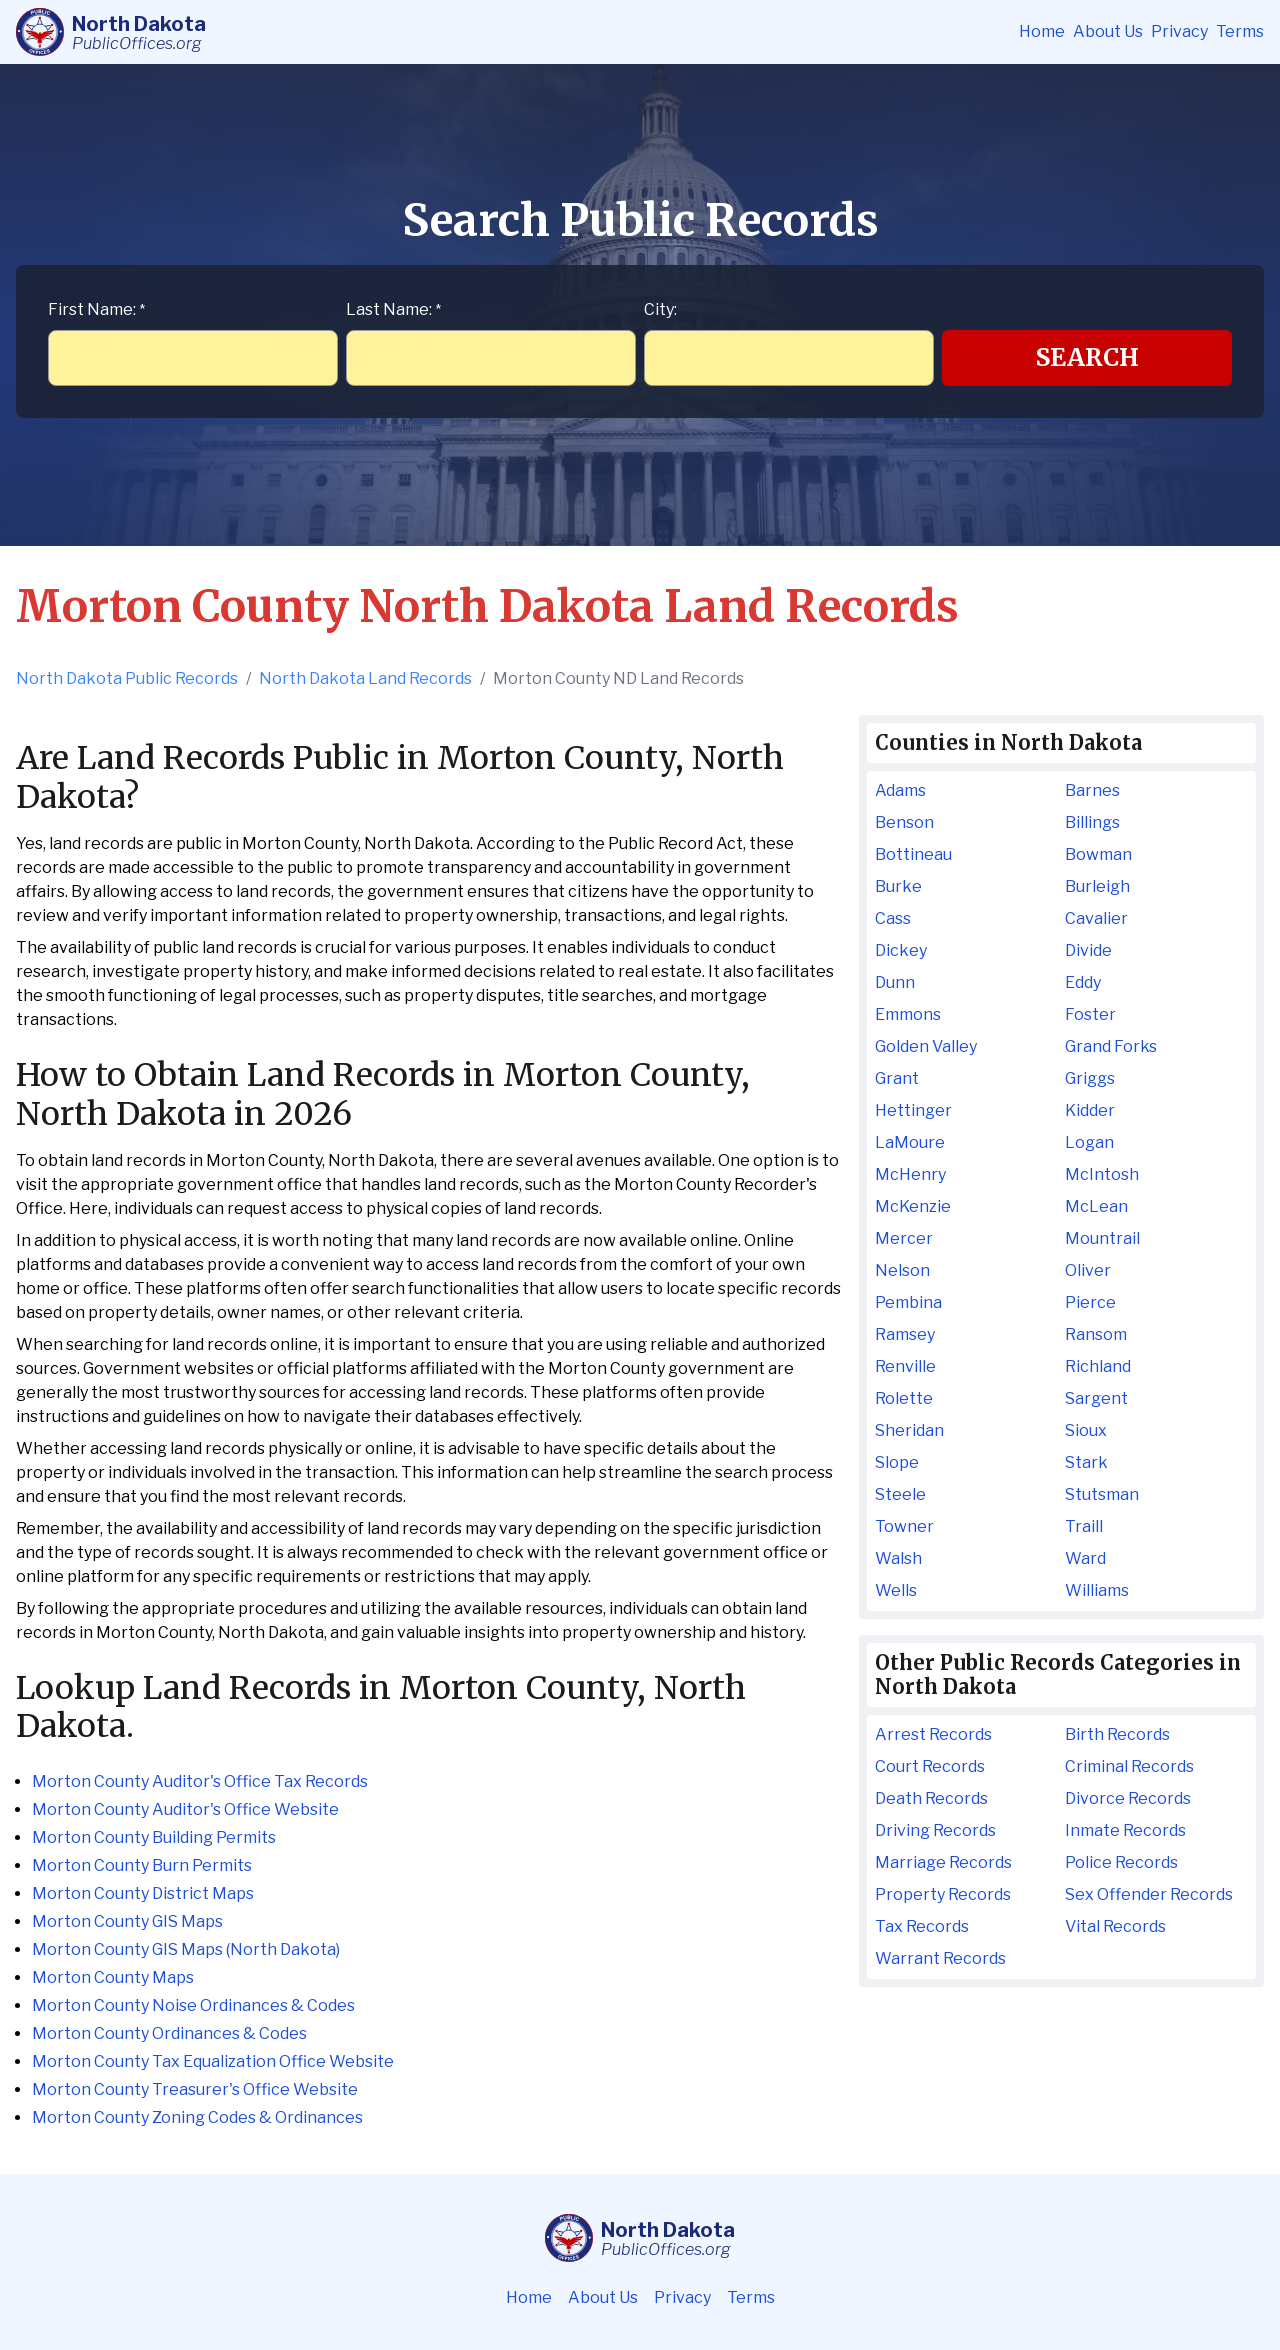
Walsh (898, 1558)
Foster (1090, 1014)
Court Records (930, 1766)
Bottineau (913, 854)
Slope (897, 1462)
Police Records (1121, 1862)
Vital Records (1115, 1926)
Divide (1088, 950)
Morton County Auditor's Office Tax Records (200, 1781)
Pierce (1090, 1302)
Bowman (1098, 854)
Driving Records (935, 1830)
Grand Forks (1111, 1046)
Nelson (902, 1270)
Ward (1085, 1558)
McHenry (910, 1174)
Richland (1098, 1366)
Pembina (908, 1302)
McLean (1096, 1206)
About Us (1108, 31)
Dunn (895, 982)
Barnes (1092, 790)
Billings (1092, 822)
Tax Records (922, 1926)
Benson (904, 822)
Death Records (931, 1798)
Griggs (1090, 1078)
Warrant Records (940, 1958)
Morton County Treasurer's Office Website (195, 2089)
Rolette (904, 1398)
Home (1042, 31)
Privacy (1179, 31)
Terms (1240, 31)
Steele (900, 1494)
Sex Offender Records (1149, 1894)
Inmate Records (1125, 1830)
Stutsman (1102, 1494)
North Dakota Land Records (365, 678)
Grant (897, 1078)
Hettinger (913, 1110)
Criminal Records (1129, 1766)
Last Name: (393, 309)
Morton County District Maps (143, 1893)
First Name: (96, 309)
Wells (896, 1590)
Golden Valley (926, 1046)
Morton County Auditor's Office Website (185, 1809)
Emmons (908, 1014)
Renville (905, 1366)
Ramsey (905, 1334)
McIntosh (1102, 1174)
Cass (893, 918)
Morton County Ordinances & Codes (169, 2033)
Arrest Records (933, 1734)
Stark (1086, 1462)
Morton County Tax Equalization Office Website (213, 2061)
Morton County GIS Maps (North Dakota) (186, 1949)
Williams (1097, 1590)
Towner (904, 1526)
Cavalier (1096, 918)
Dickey (901, 950)
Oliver (1088, 1270)
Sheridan (909, 1430)
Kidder (1090, 1110)
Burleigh (1097, 886)
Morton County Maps (113, 1977)
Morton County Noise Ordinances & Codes (193, 2005)
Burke (898, 886)
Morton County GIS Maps (127, 1921)
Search (1087, 357)
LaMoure (910, 1142)
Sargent (1096, 1398)
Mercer (904, 1238)
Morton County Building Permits (154, 1837)
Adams (900, 790)
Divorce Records (1128, 1798)
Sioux (1086, 1430)
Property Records (943, 1894)
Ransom (1096, 1334)
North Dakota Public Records (127, 678)
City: (660, 309)
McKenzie (913, 1206)
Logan (1089, 1142)
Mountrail (1102, 1238)
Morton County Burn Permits (142, 1865)
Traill (1084, 1526)
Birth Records (1117, 1734)
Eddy (1083, 982)
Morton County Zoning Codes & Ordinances (197, 2117)
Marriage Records (943, 1862)
